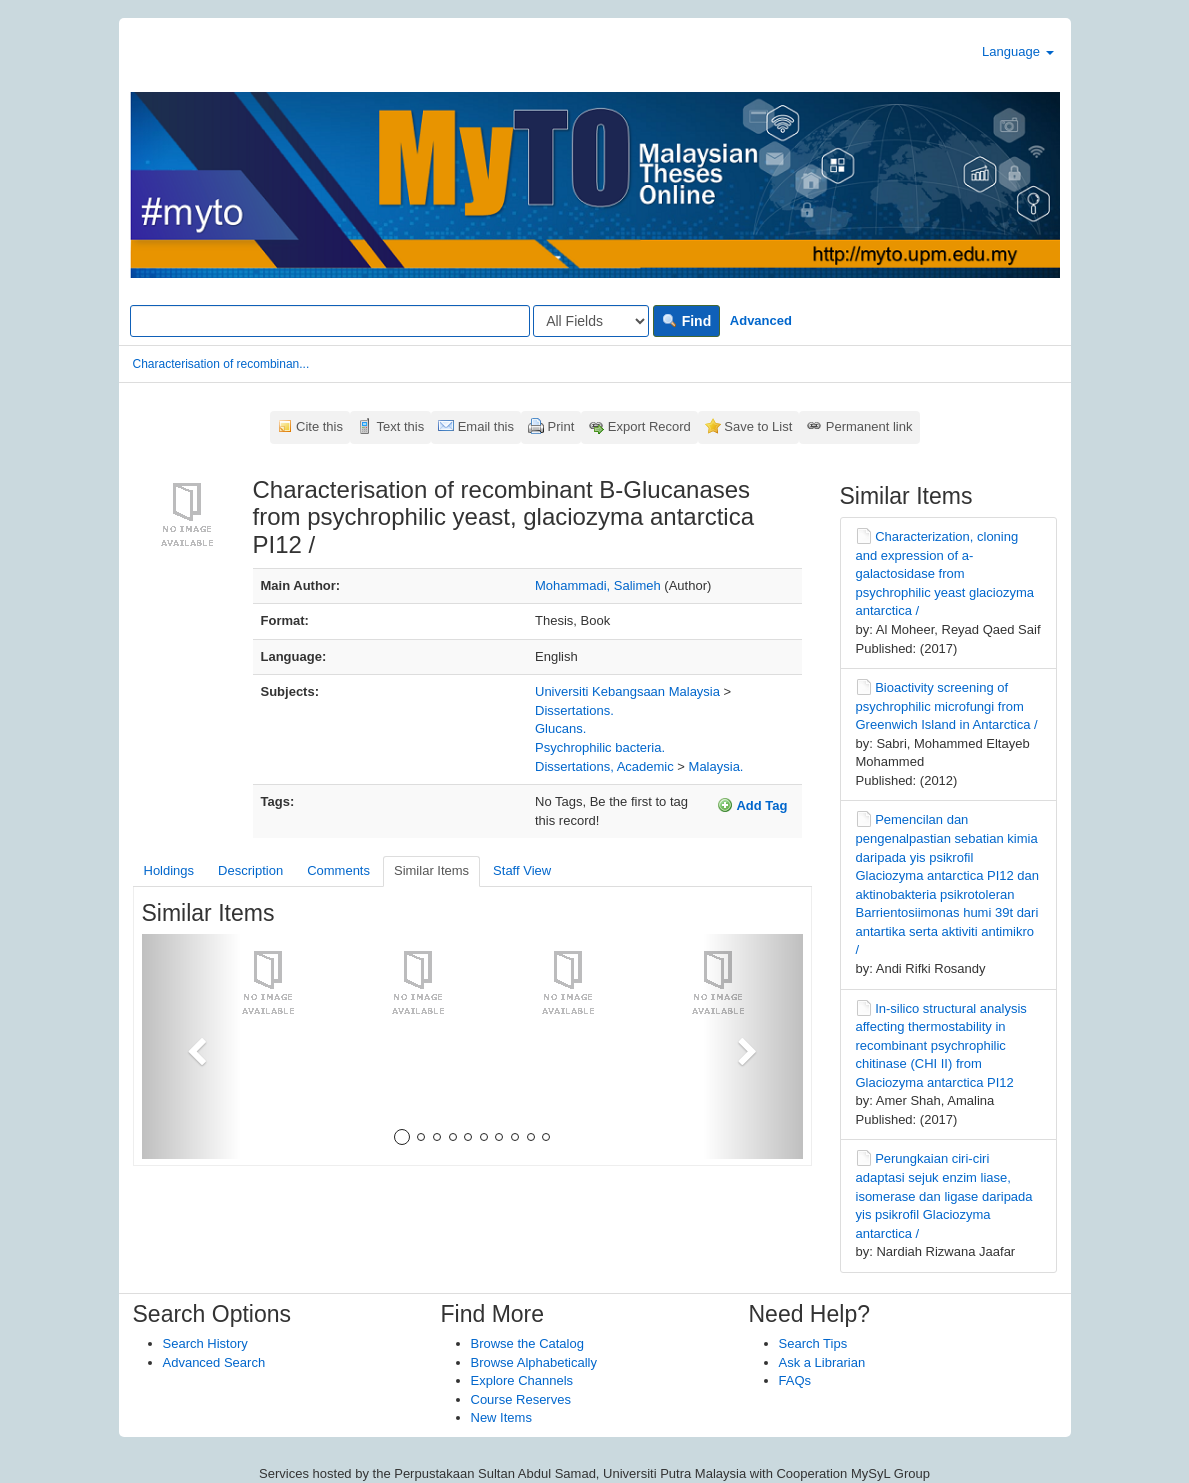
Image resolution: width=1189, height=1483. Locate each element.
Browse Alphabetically (534, 1362)
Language (1017, 51)
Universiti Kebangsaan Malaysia (627, 691)
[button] (191, 1046)
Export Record (649, 426)
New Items (501, 1417)
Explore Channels (522, 1380)
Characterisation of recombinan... (221, 364)
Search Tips (813, 1343)
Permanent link (869, 426)
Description (250, 870)
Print (561, 426)
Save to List (758, 426)
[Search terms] (330, 321)
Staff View (522, 870)
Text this (400, 426)
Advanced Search (214, 1362)
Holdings (169, 870)
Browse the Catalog (527, 1343)
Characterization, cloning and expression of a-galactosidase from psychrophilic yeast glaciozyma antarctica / (945, 573)
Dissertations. (574, 710)
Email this (486, 426)
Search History (205, 1343)
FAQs (795, 1380)
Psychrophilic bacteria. (600, 747)
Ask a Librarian (822, 1362)
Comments (338, 870)
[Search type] (591, 321)
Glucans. (560, 728)
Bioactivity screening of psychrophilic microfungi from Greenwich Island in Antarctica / (947, 706)
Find (686, 321)
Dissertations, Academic (604, 766)
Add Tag (752, 805)
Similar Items (431, 870)
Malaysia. (716, 766)
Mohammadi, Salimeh (598, 585)
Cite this (319, 426)
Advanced (761, 320)
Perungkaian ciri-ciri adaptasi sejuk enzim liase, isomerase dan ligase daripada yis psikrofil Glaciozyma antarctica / (944, 1195)
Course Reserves (521, 1399)
